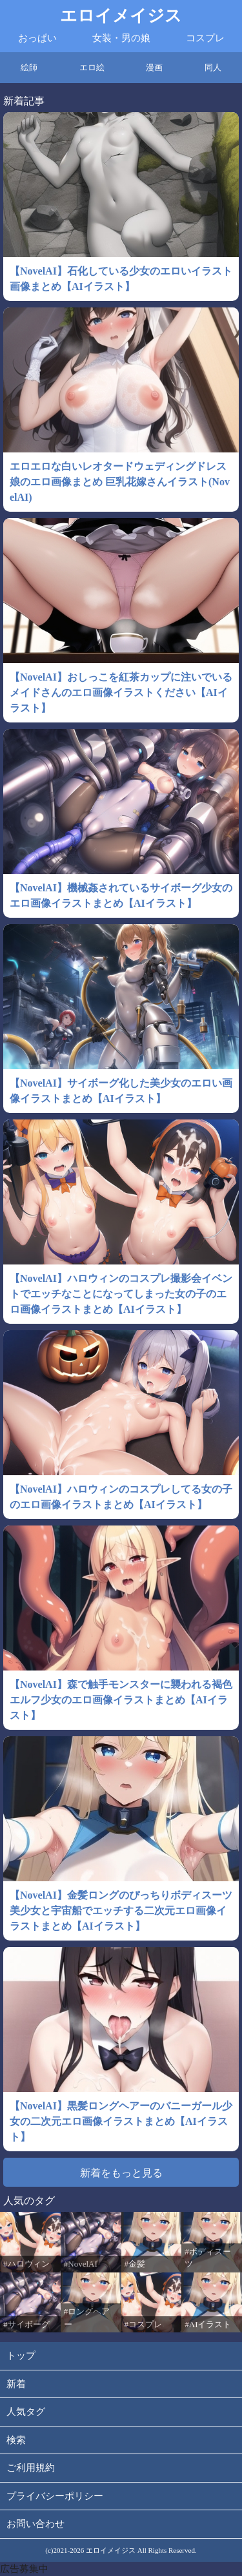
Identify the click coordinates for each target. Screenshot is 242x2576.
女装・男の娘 (121, 38)
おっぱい (37, 38)
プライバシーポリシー (54, 2496)
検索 (16, 2440)
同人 (213, 67)
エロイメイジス (121, 15)
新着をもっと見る (121, 2172)
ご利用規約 (30, 2468)
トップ (20, 2355)
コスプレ (205, 38)
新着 (16, 2384)
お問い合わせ (35, 2524)
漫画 (154, 67)
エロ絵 (92, 67)
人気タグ (25, 2412)
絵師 (29, 67)
